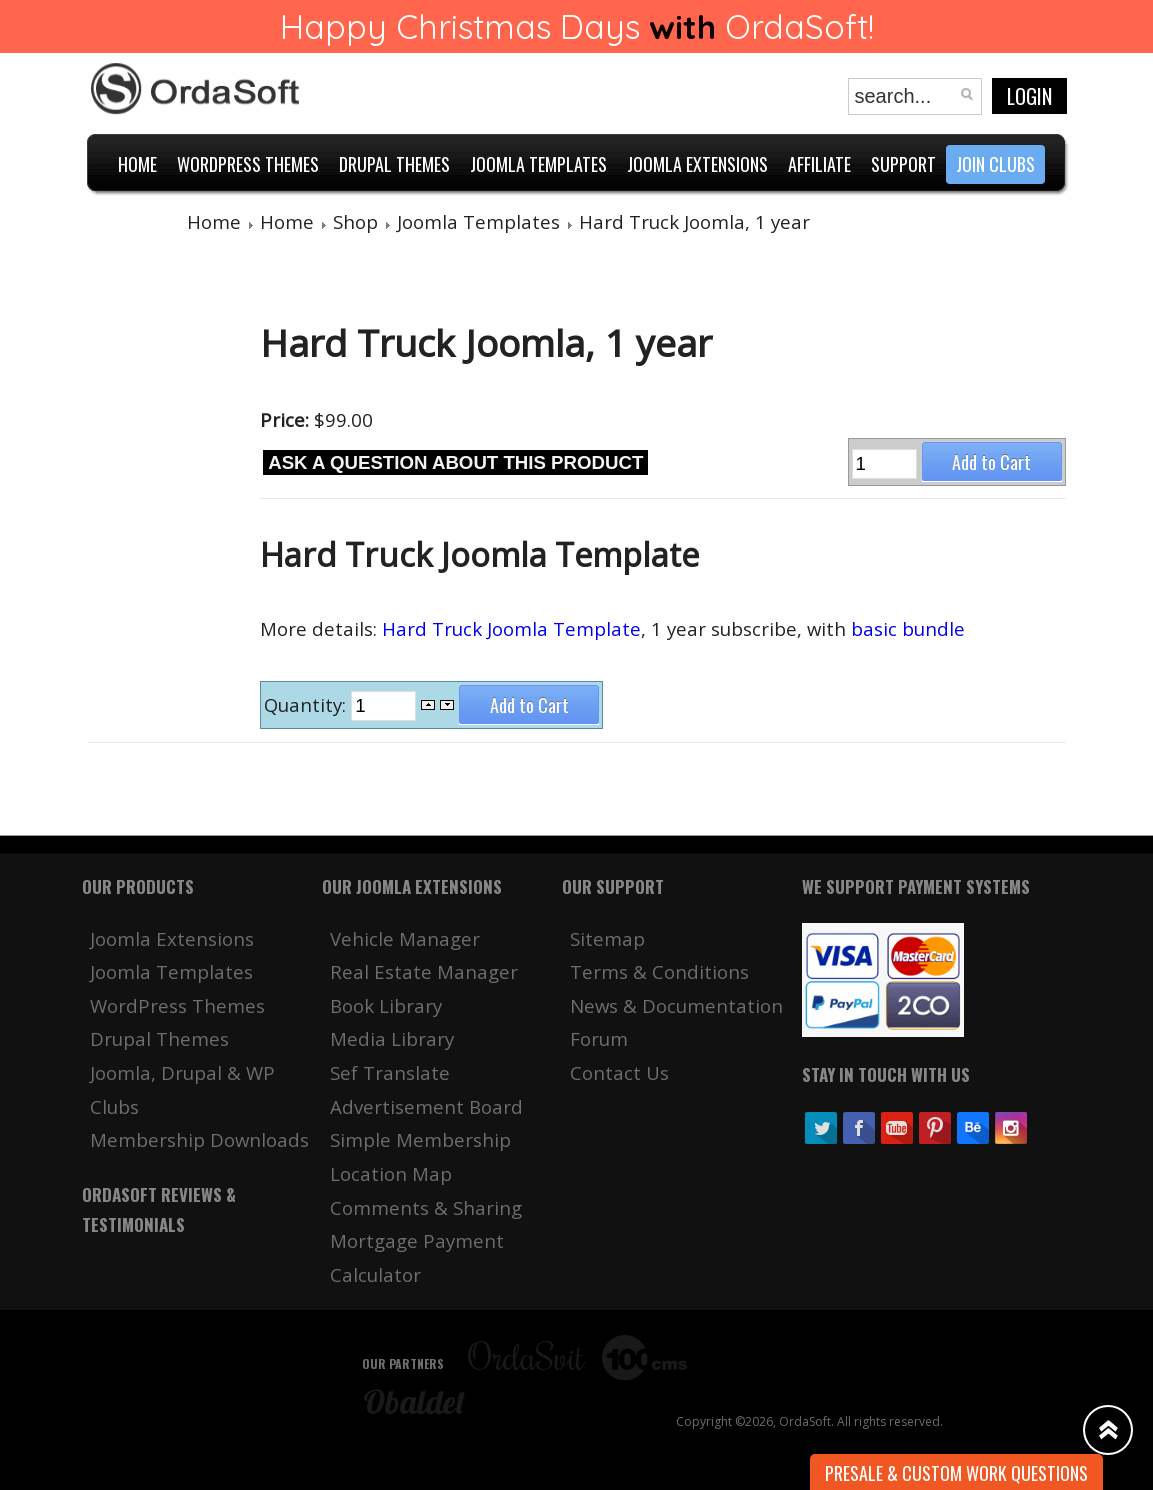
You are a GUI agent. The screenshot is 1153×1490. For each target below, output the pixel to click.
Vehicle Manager (405, 938)
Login (1029, 96)
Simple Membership (420, 1139)
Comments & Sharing (426, 1207)
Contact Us (619, 1072)
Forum (599, 1038)
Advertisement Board (426, 1106)
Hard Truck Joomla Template (511, 628)
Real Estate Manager (424, 971)
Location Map (391, 1173)
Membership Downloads (199, 1139)
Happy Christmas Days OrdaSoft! (577, 26)
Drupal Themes (159, 1038)
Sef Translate (390, 1072)
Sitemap (607, 938)
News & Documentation (676, 1005)
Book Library (386, 1005)
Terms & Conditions (659, 971)
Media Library (392, 1038)
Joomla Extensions (172, 938)
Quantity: (307, 704)
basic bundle (908, 628)
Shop (355, 221)
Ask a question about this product (455, 462)
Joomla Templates (478, 221)
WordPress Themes (177, 1005)
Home (214, 221)
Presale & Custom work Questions (956, 1473)
